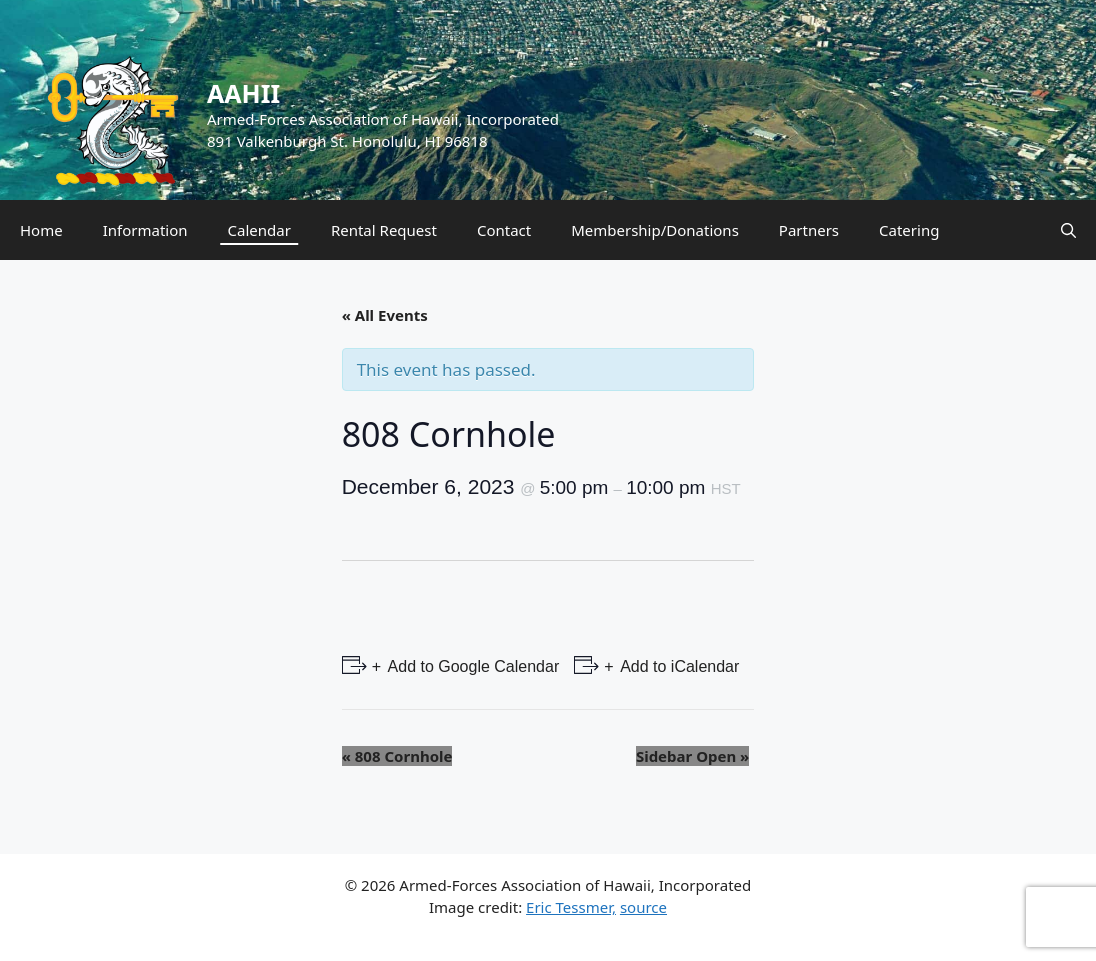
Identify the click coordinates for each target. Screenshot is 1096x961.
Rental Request (384, 230)
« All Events (385, 315)
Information (145, 230)
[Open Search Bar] (1068, 230)
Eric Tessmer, (571, 907)
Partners (809, 230)
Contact (504, 230)
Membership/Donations (655, 230)
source (643, 907)
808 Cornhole (397, 756)
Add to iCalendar (678, 666)
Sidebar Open (692, 756)
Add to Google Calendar (471, 666)
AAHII (243, 93)
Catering (909, 230)
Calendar (259, 230)
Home (41, 230)
